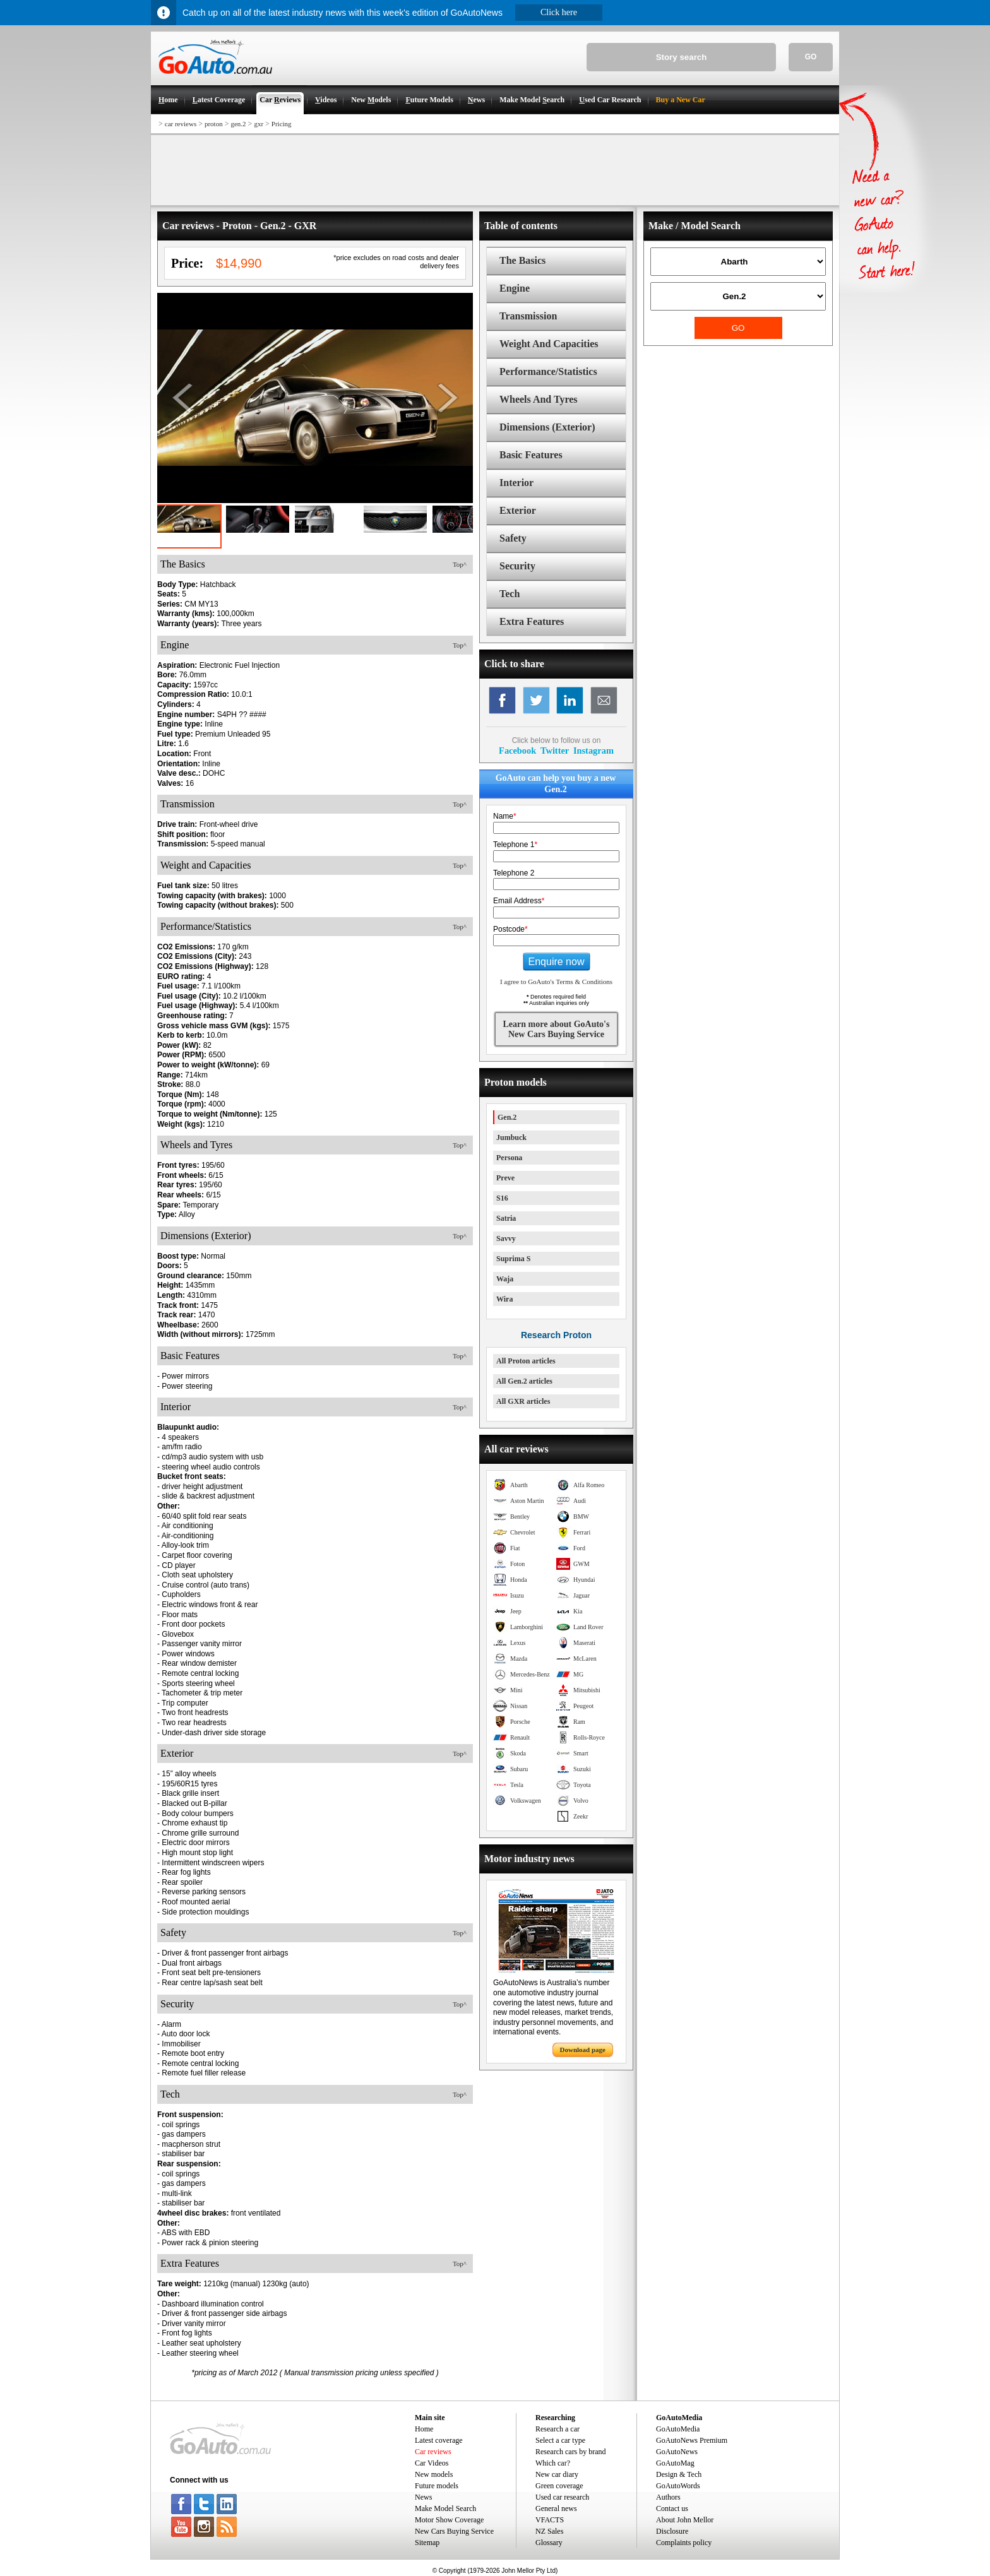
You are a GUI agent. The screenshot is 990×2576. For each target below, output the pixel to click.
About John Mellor (684, 2519)
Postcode (510, 929)
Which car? (552, 2463)
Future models (436, 2485)
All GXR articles (523, 1401)
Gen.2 (507, 1117)
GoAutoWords (678, 2485)
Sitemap (427, 2542)
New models (434, 2474)
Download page (582, 2049)
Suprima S (513, 1258)
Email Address (518, 900)
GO (811, 56)
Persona (509, 1157)
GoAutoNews (677, 2451)
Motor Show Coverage (449, 2519)
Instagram (593, 750)
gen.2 (238, 124)
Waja (504, 1278)
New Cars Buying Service (454, 2531)
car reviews (180, 124)
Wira (504, 1299)
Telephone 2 (513, 873)
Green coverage (559, 2485)
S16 (502, 1198)
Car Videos (431, 2463)
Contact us (672, 2508)
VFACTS (549, 2519)
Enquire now (556, 961)
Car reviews (433, 2451)
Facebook (517, 750)
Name (504, 816)
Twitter (554, 750)
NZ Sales (549, 2531)
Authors (668, 2497)
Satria (506, 1218)
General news (556, 2508)
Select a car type (560, 2440)
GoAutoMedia (678, 2429)
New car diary (556, 2474)
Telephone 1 (515, 844)
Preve (505, 1177)
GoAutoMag (675, 2463)
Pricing (281, 124)
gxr (258, 124)
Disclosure (672, 2531)
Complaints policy (684, 2542)
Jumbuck (511, 1137)
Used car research (562, 2497)
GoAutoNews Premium (691, 2440)
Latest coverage (439, 2440)
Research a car (557, 2429)
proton (214, 124)
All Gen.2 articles (524, 1381)
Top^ (460, 564)
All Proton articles (526, 1360)
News (423, 2497)
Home (424, 2429)
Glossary (549, 2542)
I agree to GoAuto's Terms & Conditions (556, 981)
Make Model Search (445, 2508)
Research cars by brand (570, 2451)
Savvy (506, 1238)
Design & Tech (678, 2474)
